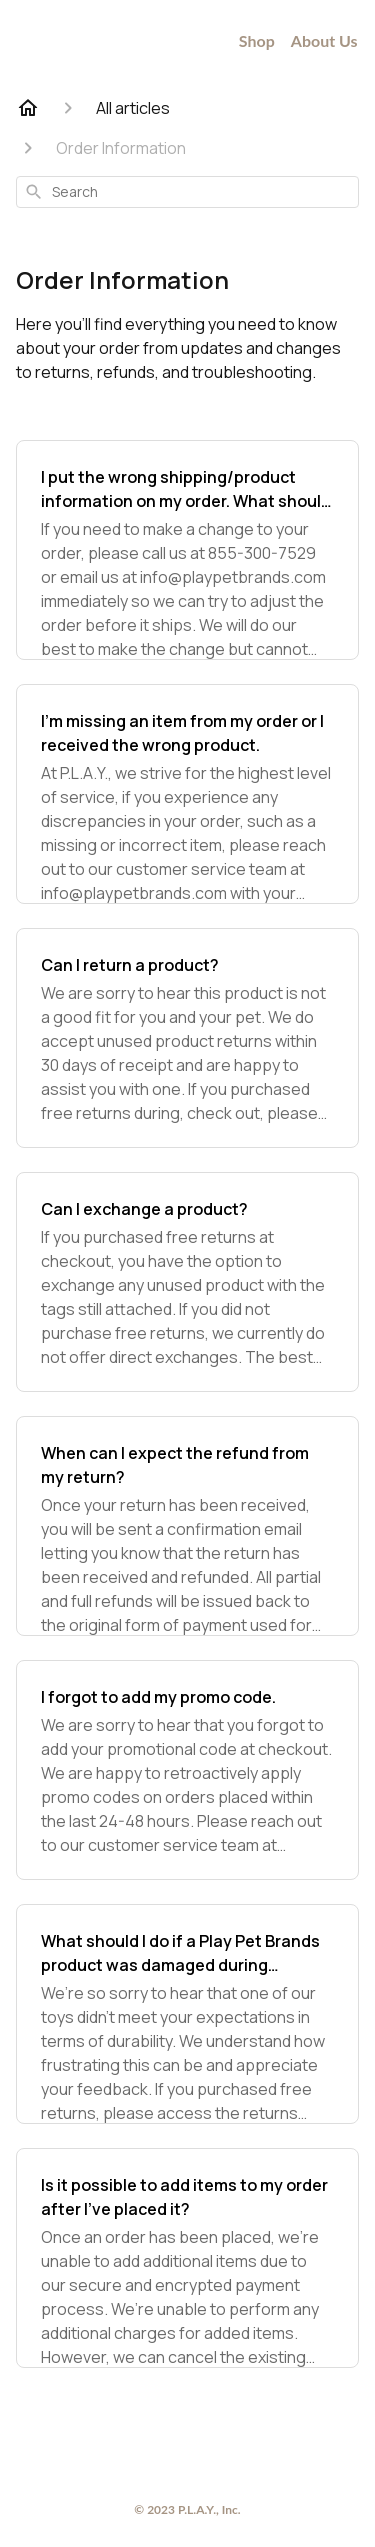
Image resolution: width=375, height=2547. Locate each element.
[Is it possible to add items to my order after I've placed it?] (187, 2258)
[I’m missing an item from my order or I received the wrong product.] (187, 794)
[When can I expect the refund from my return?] (187, 1526)
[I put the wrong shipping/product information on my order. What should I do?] (187, 550)
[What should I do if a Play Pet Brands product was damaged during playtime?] (187, 2014)
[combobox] (187, 192)
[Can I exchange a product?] (187, 1282)
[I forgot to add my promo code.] (187, 1770)
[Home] (28, 108)
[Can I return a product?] (187, 1038)
